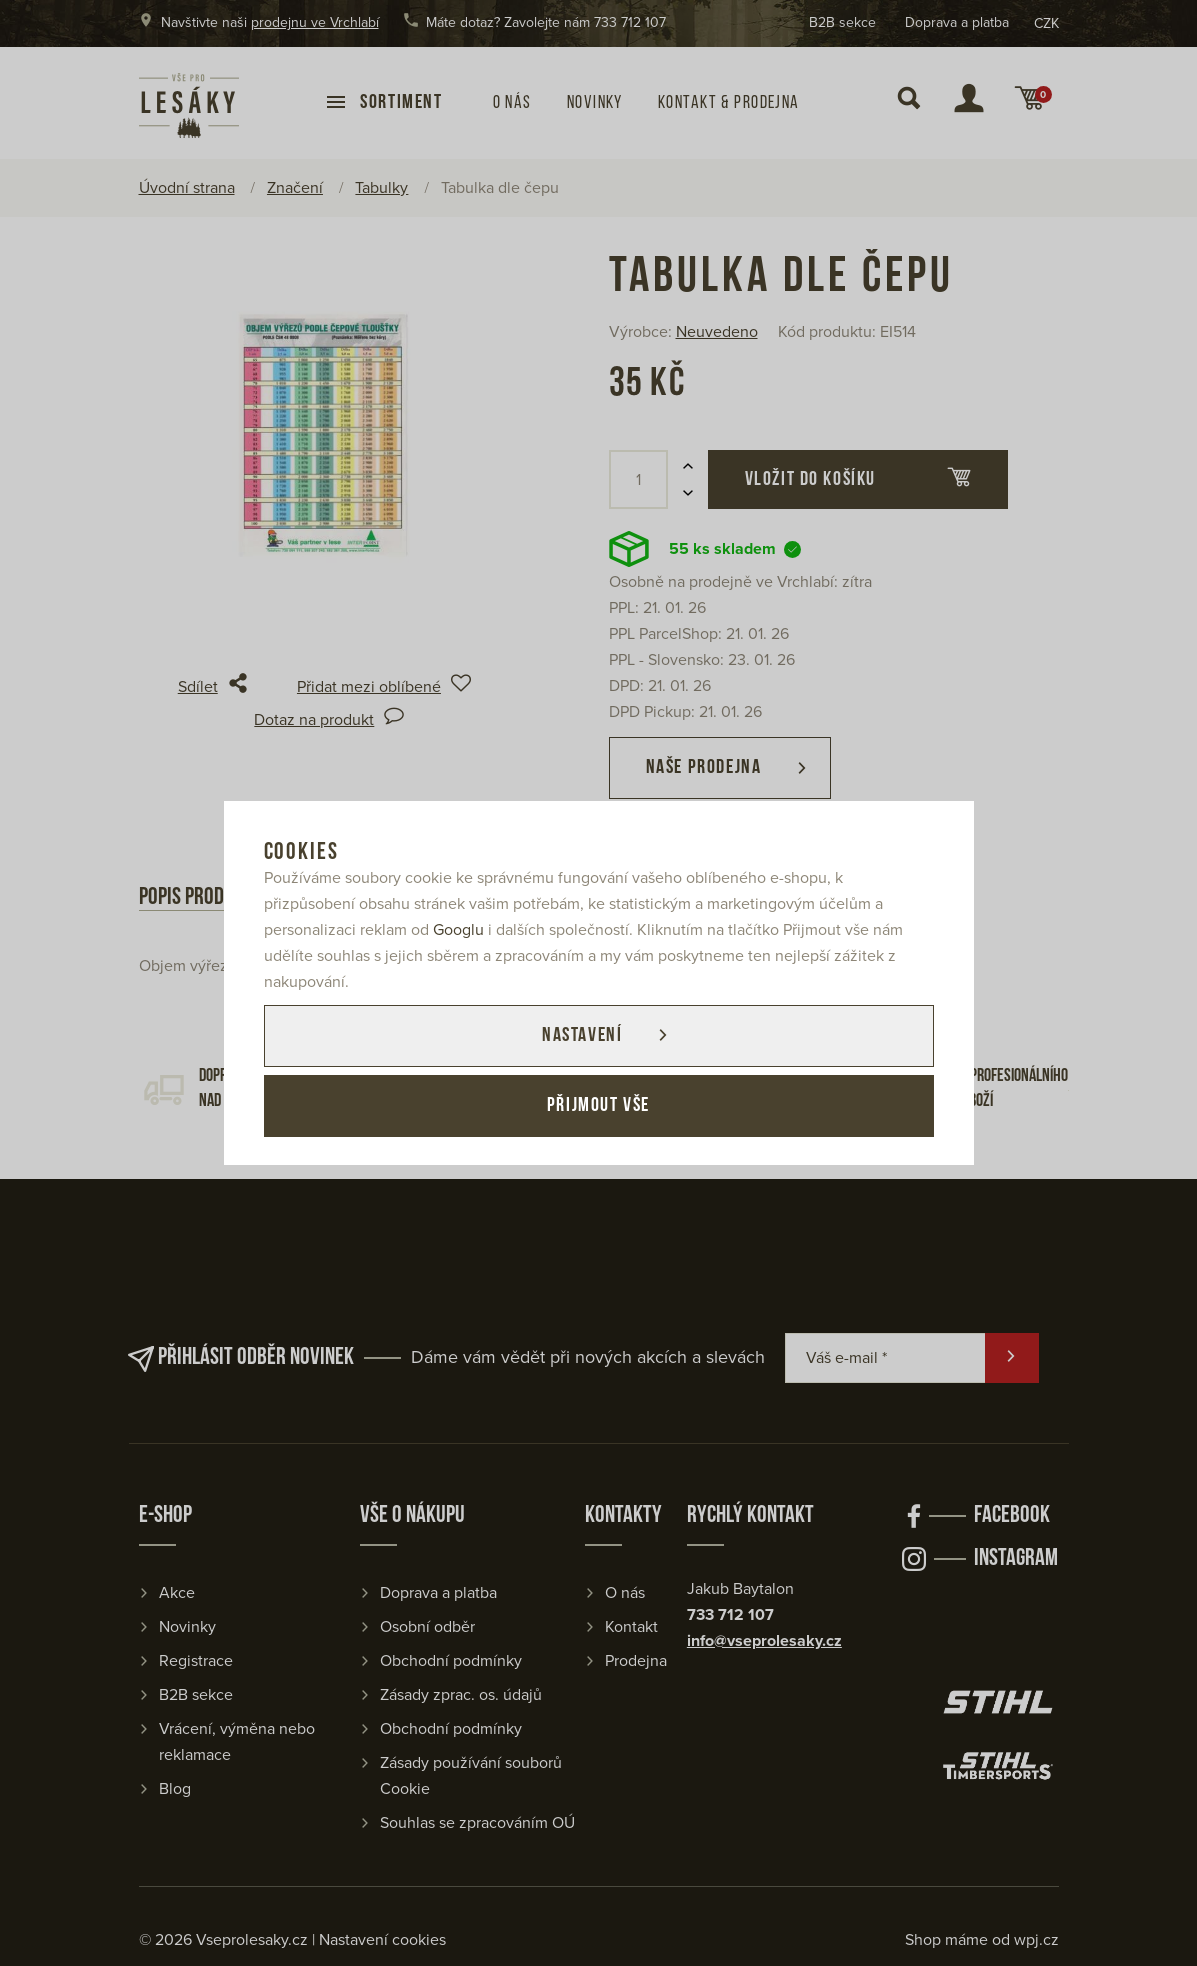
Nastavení (582, 1036)
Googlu (458, 930)
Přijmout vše (598, 1106)
